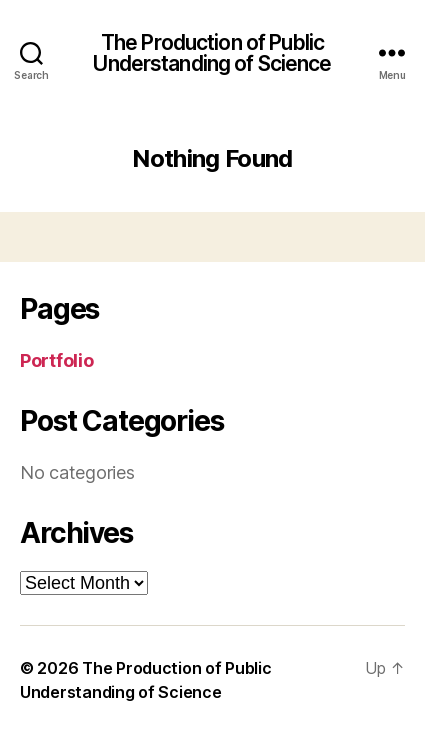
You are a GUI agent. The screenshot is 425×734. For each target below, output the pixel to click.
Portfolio (57, 360)
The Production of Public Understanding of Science (212, 53)
